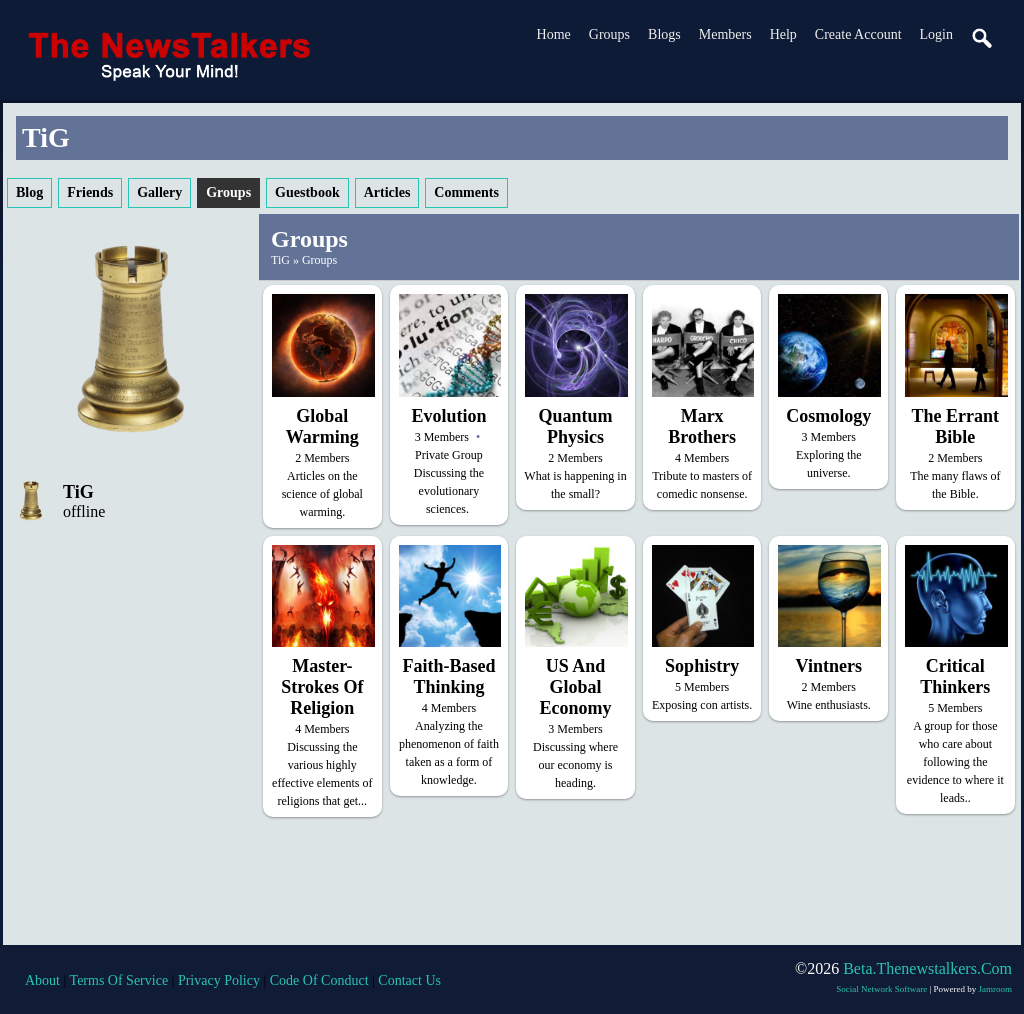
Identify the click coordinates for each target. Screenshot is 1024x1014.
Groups (609, 34)
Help (783, 34)
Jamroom (996, 989)
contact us (409, 980)
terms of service (119, 980)
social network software (881, 989)
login (936, 34)
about (42, 980)
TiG (78, 492)
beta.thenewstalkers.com (927, 968)
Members (725, 34)
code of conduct (319, 980)
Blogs (664, 34)
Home (554, 34)
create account (858, 34)
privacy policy (219, 980)
